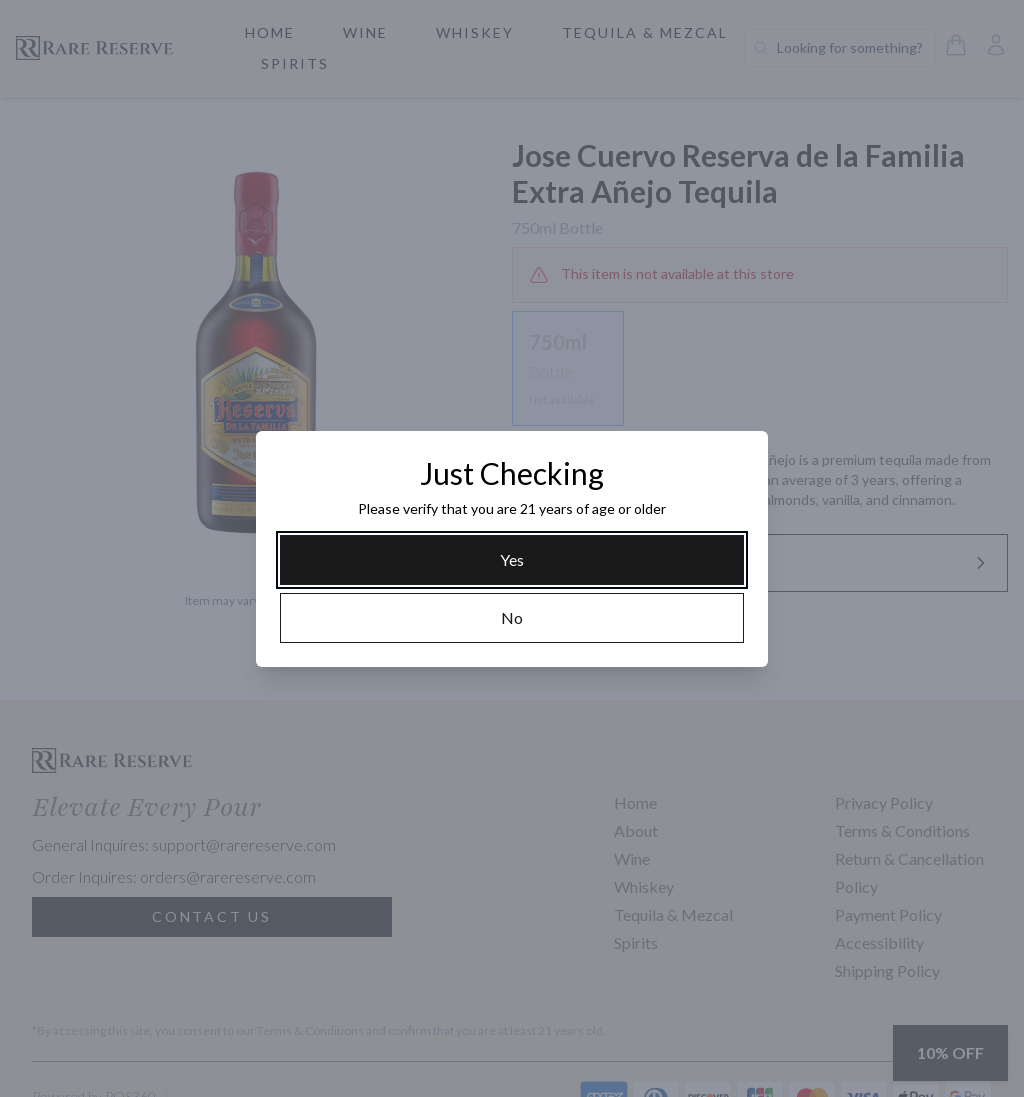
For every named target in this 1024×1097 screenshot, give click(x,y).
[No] (512, 618)
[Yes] (512, 560)
